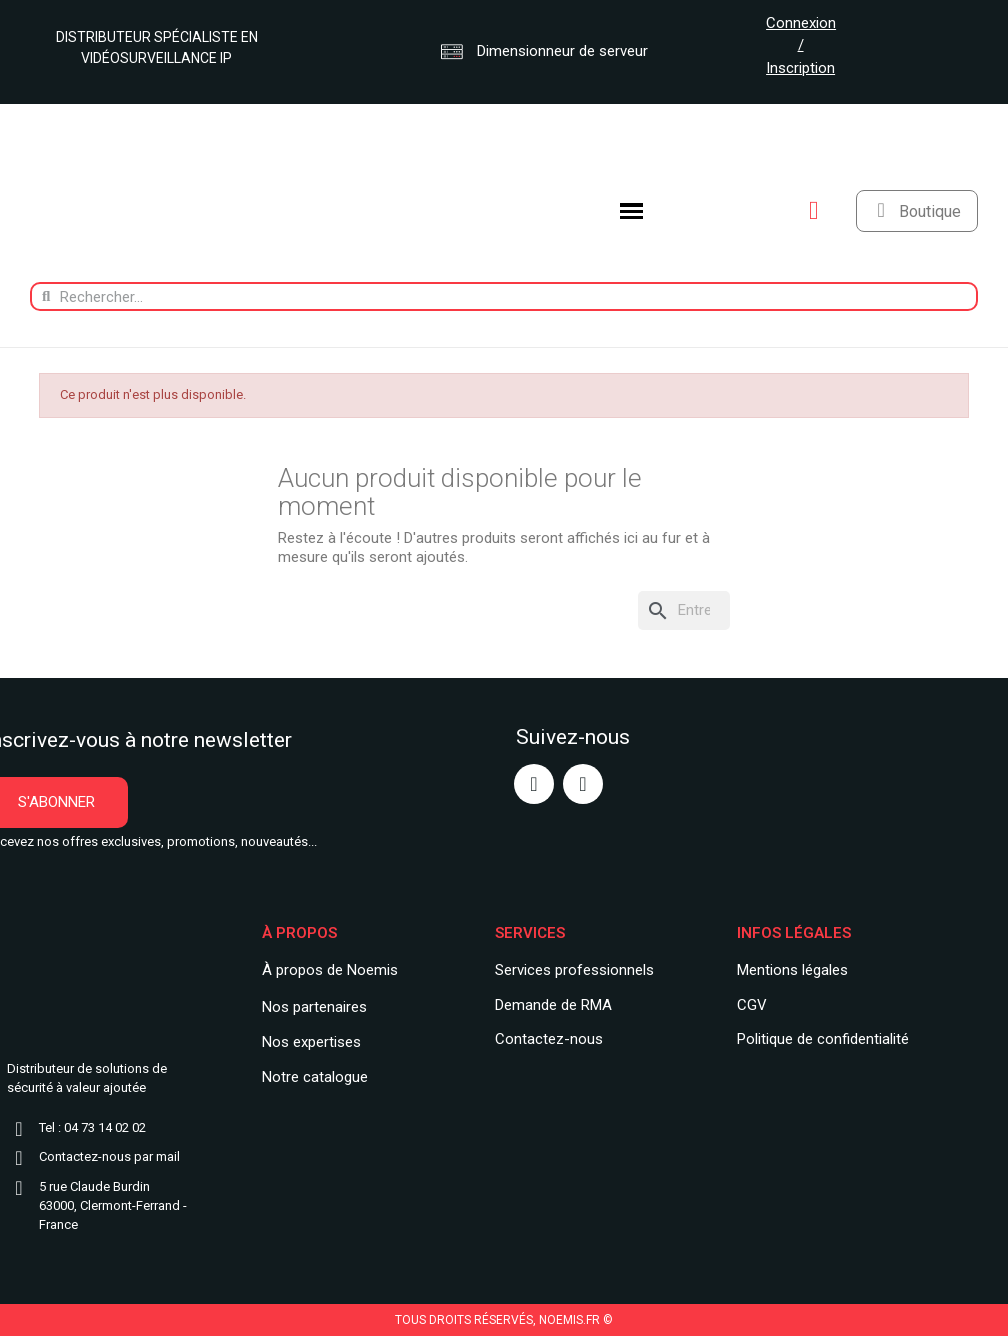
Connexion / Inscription (801, 45)
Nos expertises (311, 1042)
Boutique (930, 211)
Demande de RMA (553, 1005)
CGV (752, 1005)
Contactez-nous (549, 1039)
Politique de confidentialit (819, 1039)
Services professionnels (574, 970)
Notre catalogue (315, 1077)
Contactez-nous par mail (109, 1156)
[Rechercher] (684, 610)
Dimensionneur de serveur (544, 51)
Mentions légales (792, 970)
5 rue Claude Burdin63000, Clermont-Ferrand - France (113, 1205)
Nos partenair (306, 1007)
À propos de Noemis (330, 970)
